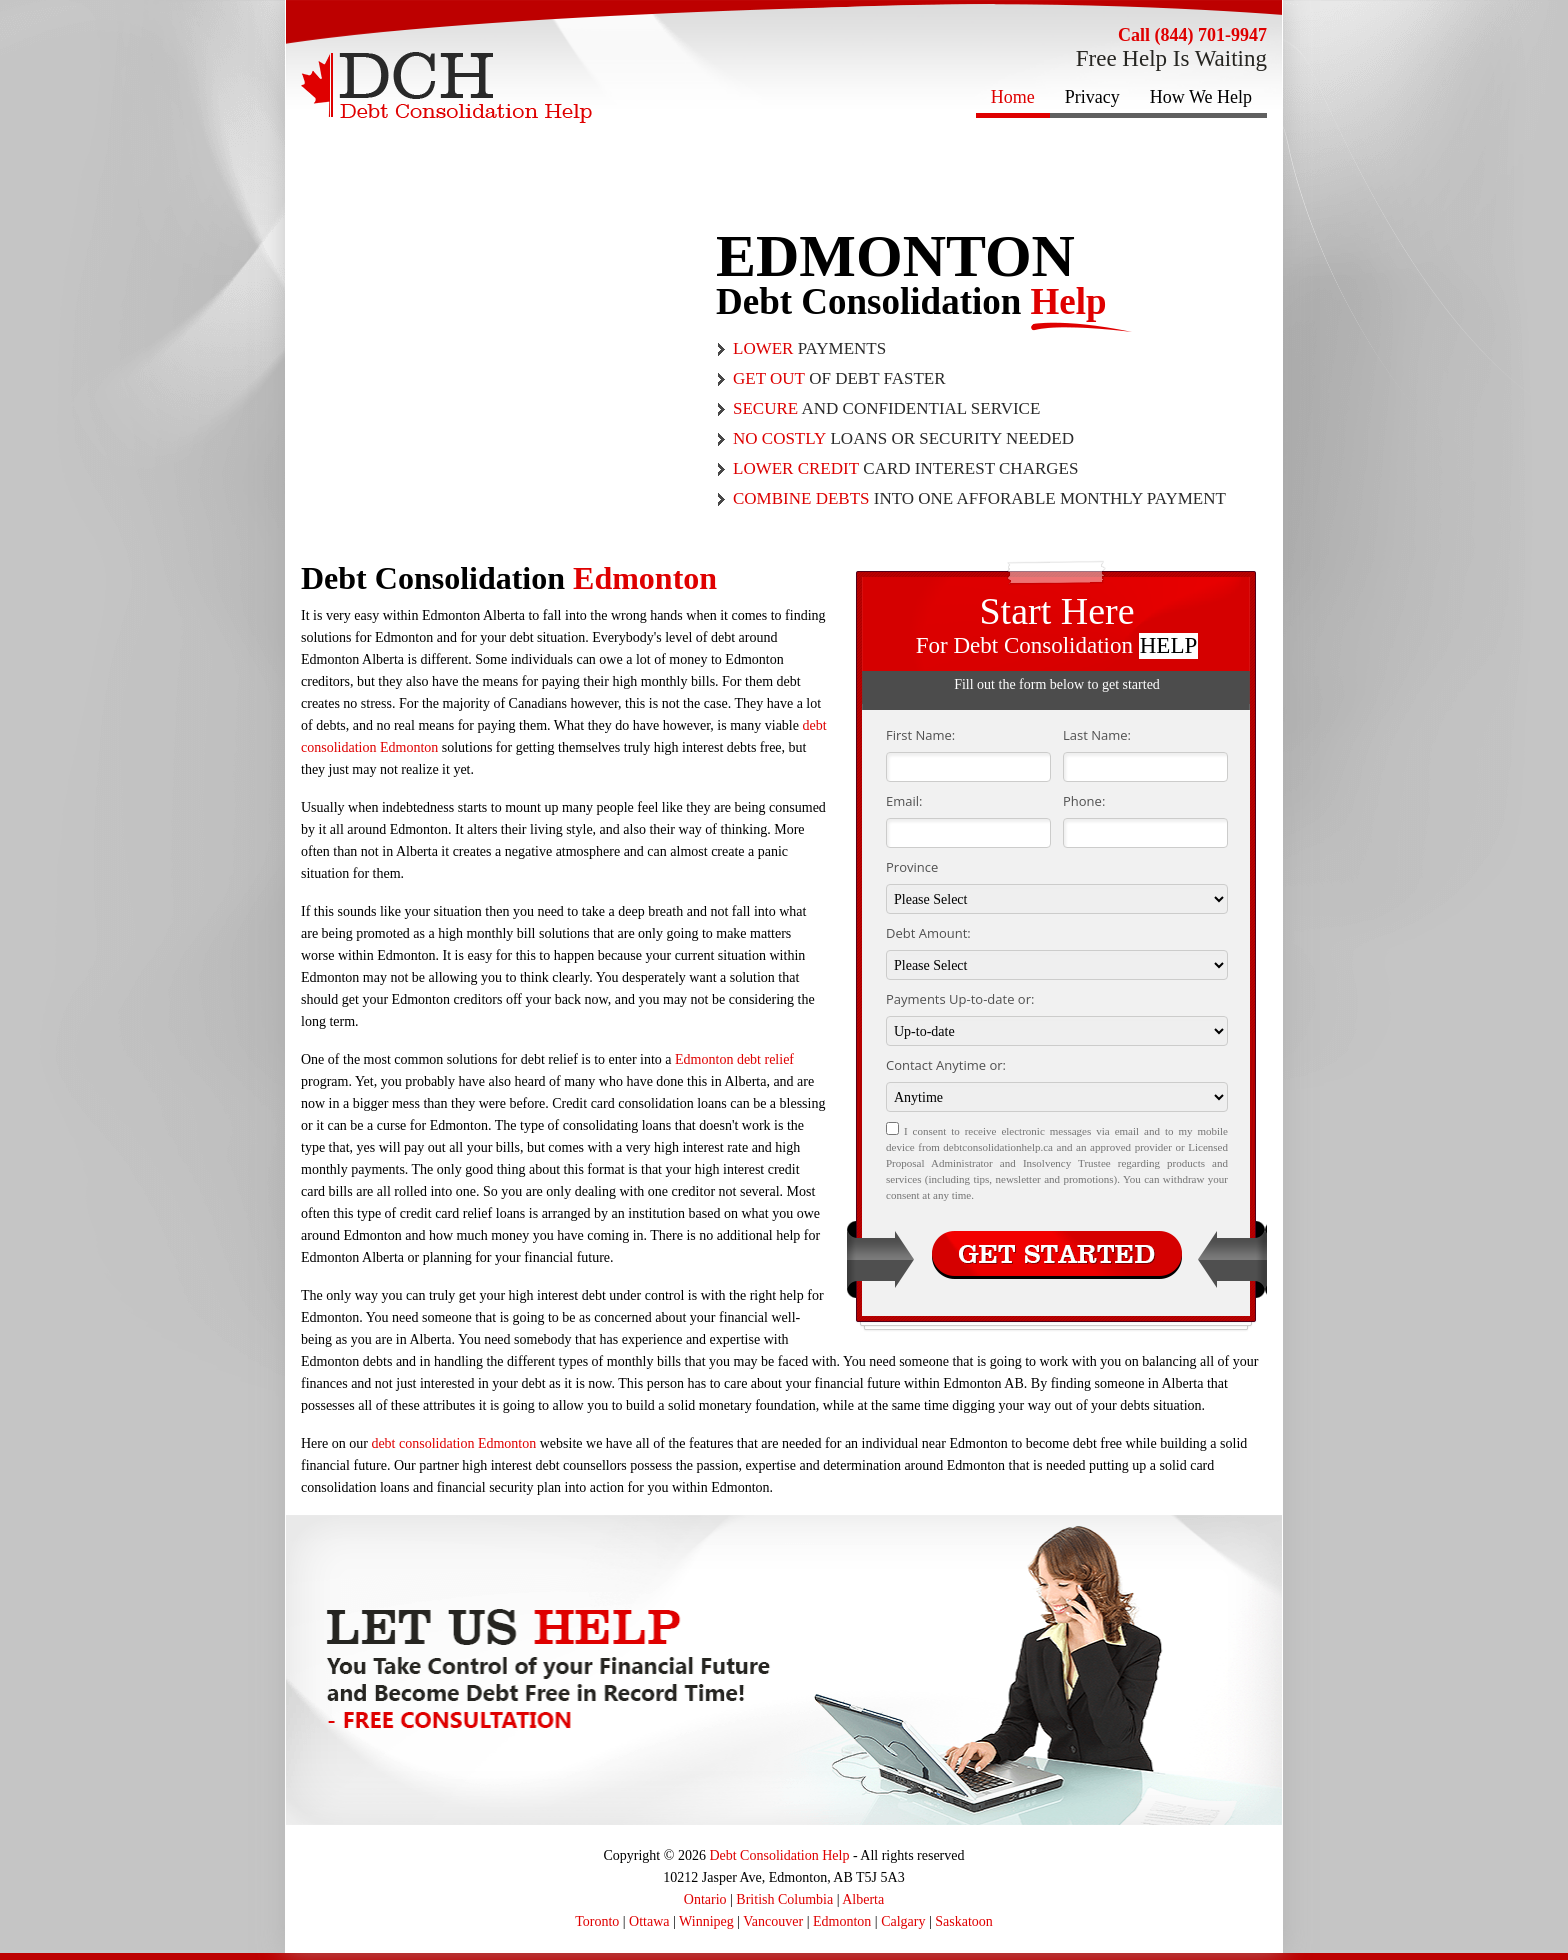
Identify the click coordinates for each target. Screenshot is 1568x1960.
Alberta (863, 1899)
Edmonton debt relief (734, 1059)
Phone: (1084, 801)
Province (912, 867)
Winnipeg (706, 1921)
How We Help (1201, 97)
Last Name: (1097, 735)
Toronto (597, 1921)
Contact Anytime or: (946, 1065)
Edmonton (842, 1921)
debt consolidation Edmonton (453, 1443)
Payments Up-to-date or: (960, 999)
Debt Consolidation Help (779, 1855)
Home (1013, 97)
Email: (904, 801)
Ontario (705, 1899)
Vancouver (773, 1921)
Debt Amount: (928, 933)
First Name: (920, 735)
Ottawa (649, 1921)
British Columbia (784, 1899)
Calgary (903, 1921)
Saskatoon (964, 1921)
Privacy (1092, 97)
